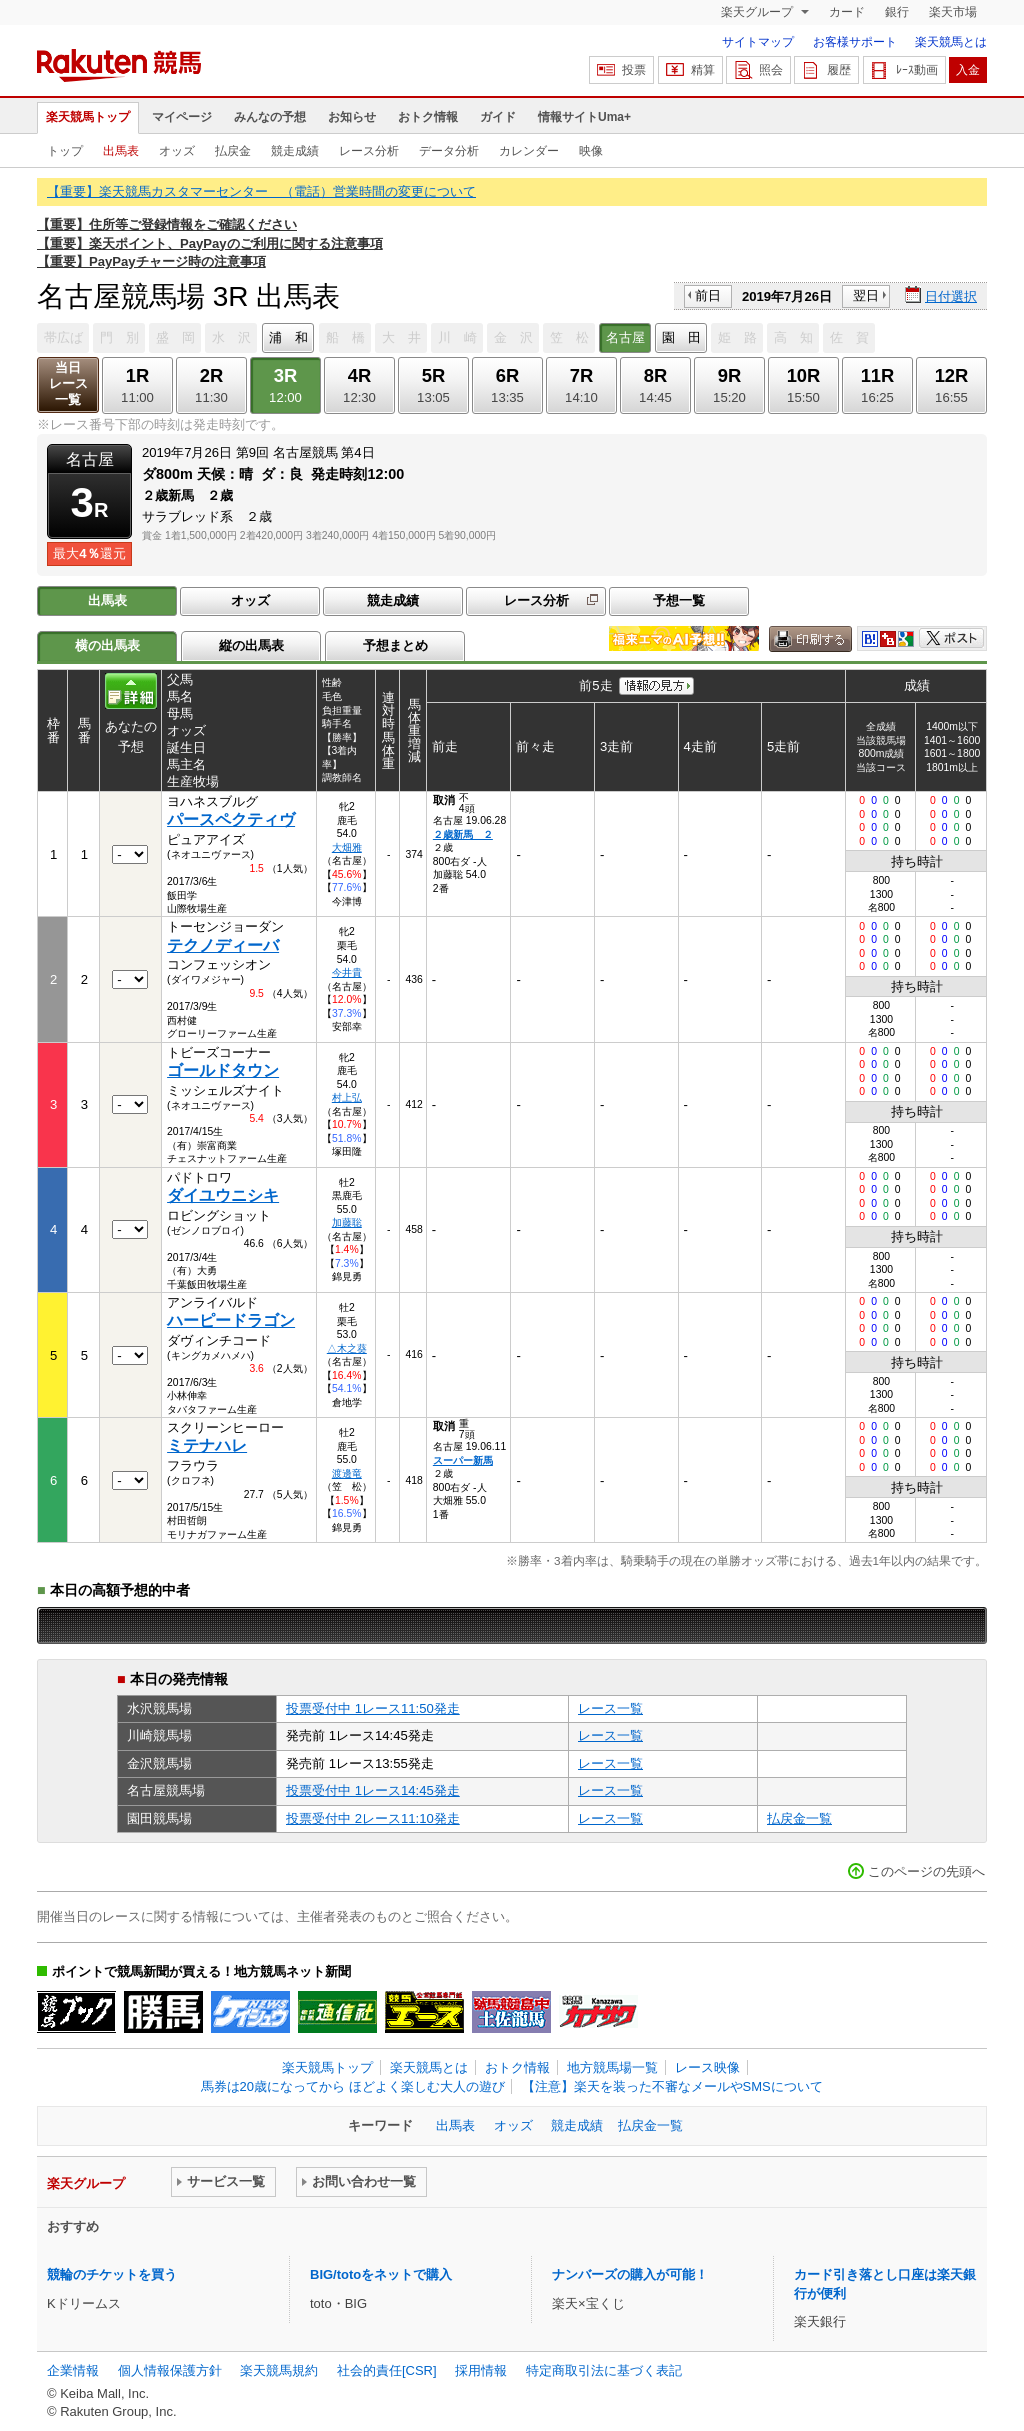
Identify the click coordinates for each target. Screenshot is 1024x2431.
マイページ (182, 117)
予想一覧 (679, 600)
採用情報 (481, 2370)
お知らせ (352, 117)
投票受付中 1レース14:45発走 (373, 1790)
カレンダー (529, 151)
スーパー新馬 (463, 1460)
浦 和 (288, 337)
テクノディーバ (223, 945)
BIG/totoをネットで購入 (381, 2274)
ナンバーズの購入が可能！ (630, 2274)
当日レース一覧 (68, 383)
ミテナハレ (207, 1445)
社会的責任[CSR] (387, 2370)
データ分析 (449, 151)
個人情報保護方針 (170, 2370)
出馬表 (121, 151)
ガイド (498, 117)
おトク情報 (428, 117)
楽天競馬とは (951, 42)
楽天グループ (758, 12)
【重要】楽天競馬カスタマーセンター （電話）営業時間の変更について (261, 191)
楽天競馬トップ (88, 117)
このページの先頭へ (926, 1871)
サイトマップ (758, 42)
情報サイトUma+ (584, 117)
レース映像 (707, 2067)
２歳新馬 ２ (463, 834)
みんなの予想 (270, 117)
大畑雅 (347, 847)
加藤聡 (347, 1222)
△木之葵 (347, 1348)
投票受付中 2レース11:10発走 (373, 1818)
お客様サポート (855, 42)
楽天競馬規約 (279, 2370)
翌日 (866, 295)
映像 (591, 151)
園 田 (681, 337)
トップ (65, 151)
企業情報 (73, 2370)
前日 (708, 295)
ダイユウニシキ (223, 1195)
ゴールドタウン (223, 1070)
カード (847, 12)
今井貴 (347, 972)
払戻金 (233, 151)
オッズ (177, 151)
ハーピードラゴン (231, 1320)
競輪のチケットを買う (112, 2274)
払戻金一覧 (799, 1818)
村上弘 (347, 1097)
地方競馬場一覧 (612, 2067)
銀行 (897, 12)
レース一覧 (610, 1708)
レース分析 (369, 151)
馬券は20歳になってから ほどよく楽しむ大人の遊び (353, 2086)
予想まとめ (395, 645)
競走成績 (295, 151)
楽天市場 (953, 12)
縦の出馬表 (251, 645)
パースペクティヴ (231, 819)
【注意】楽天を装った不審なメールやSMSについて (672, 2086)
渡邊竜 (347, 1473)
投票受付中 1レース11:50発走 (373, 1708)
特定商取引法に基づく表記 (604, 2370)
